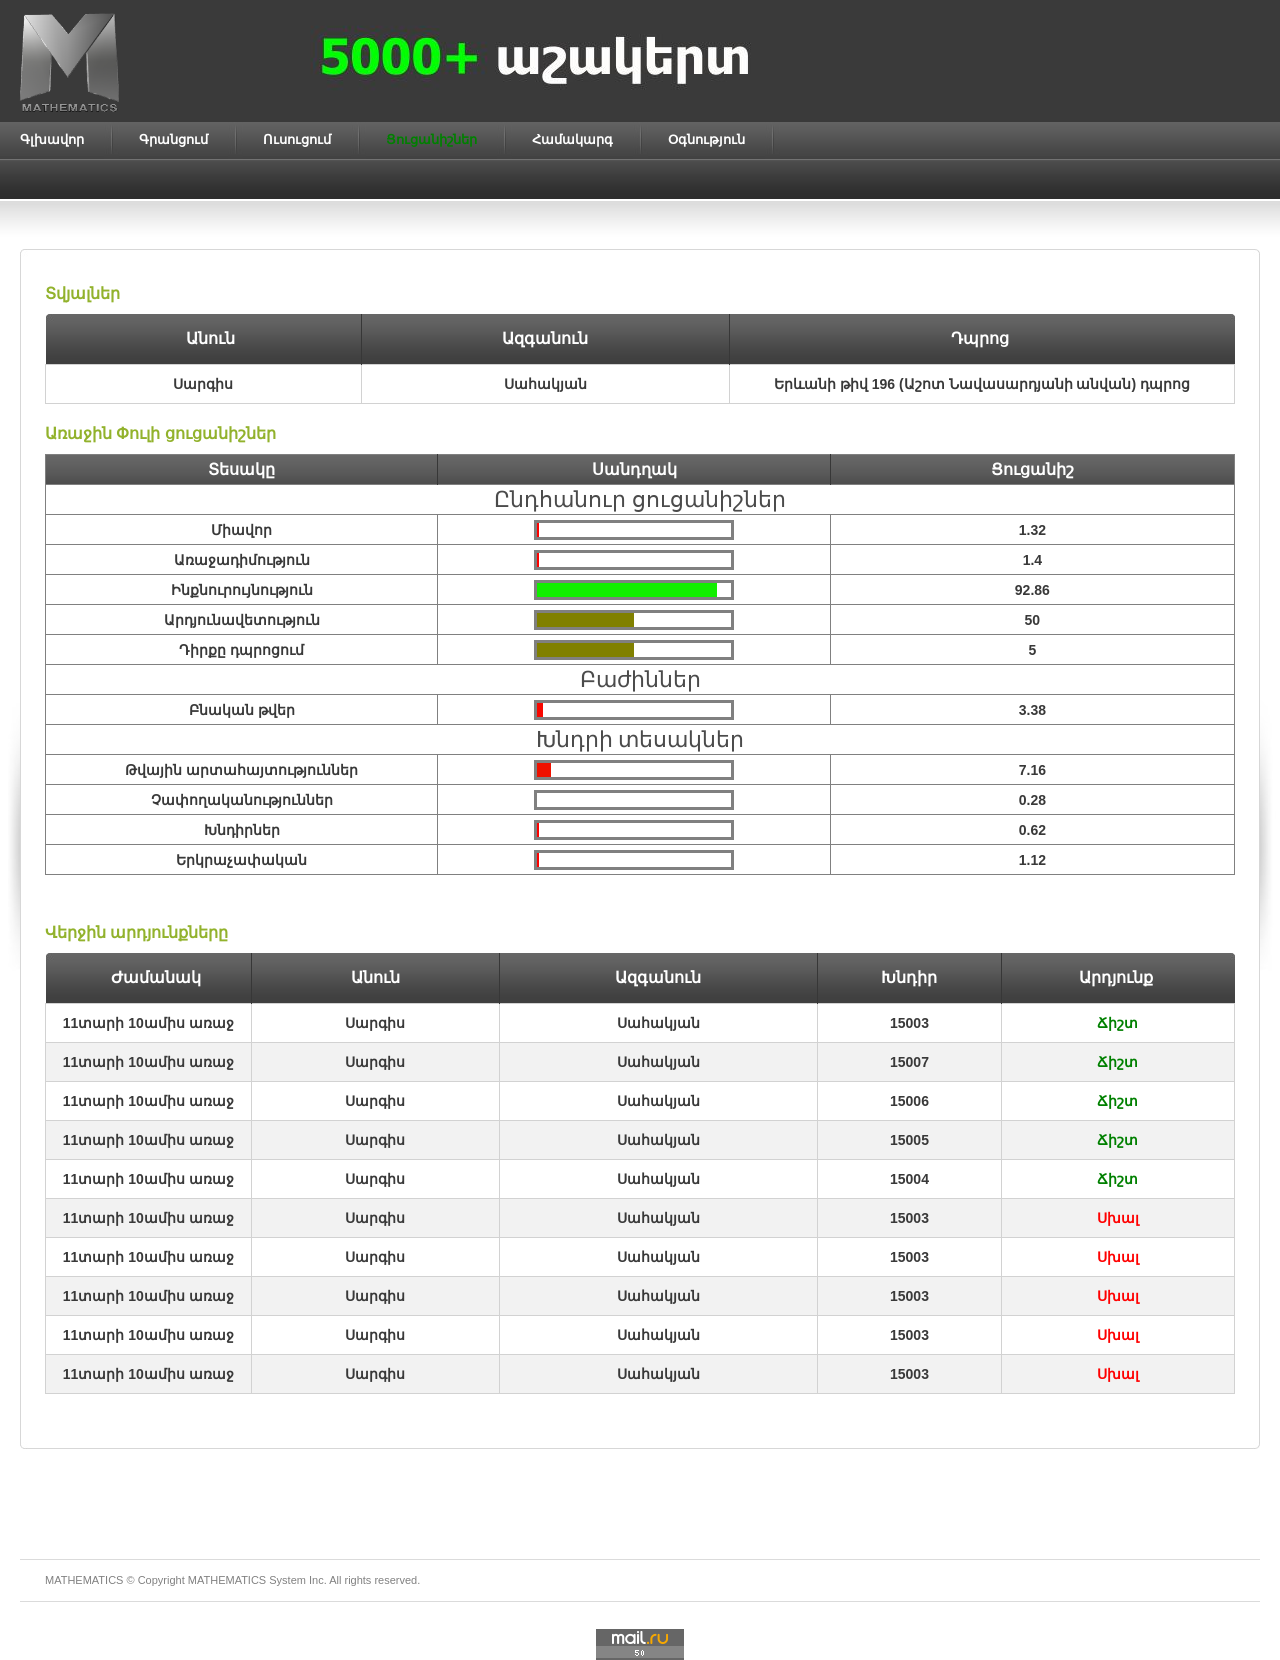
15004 (909, 1179)
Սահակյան (658, 1023)
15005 (909, 1140)
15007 (909, 1062)
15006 (909, 1101)
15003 (909, 1023)
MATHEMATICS (227, 1580)
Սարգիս (375, 1023)
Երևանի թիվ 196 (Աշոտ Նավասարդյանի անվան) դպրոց (982, 384)
